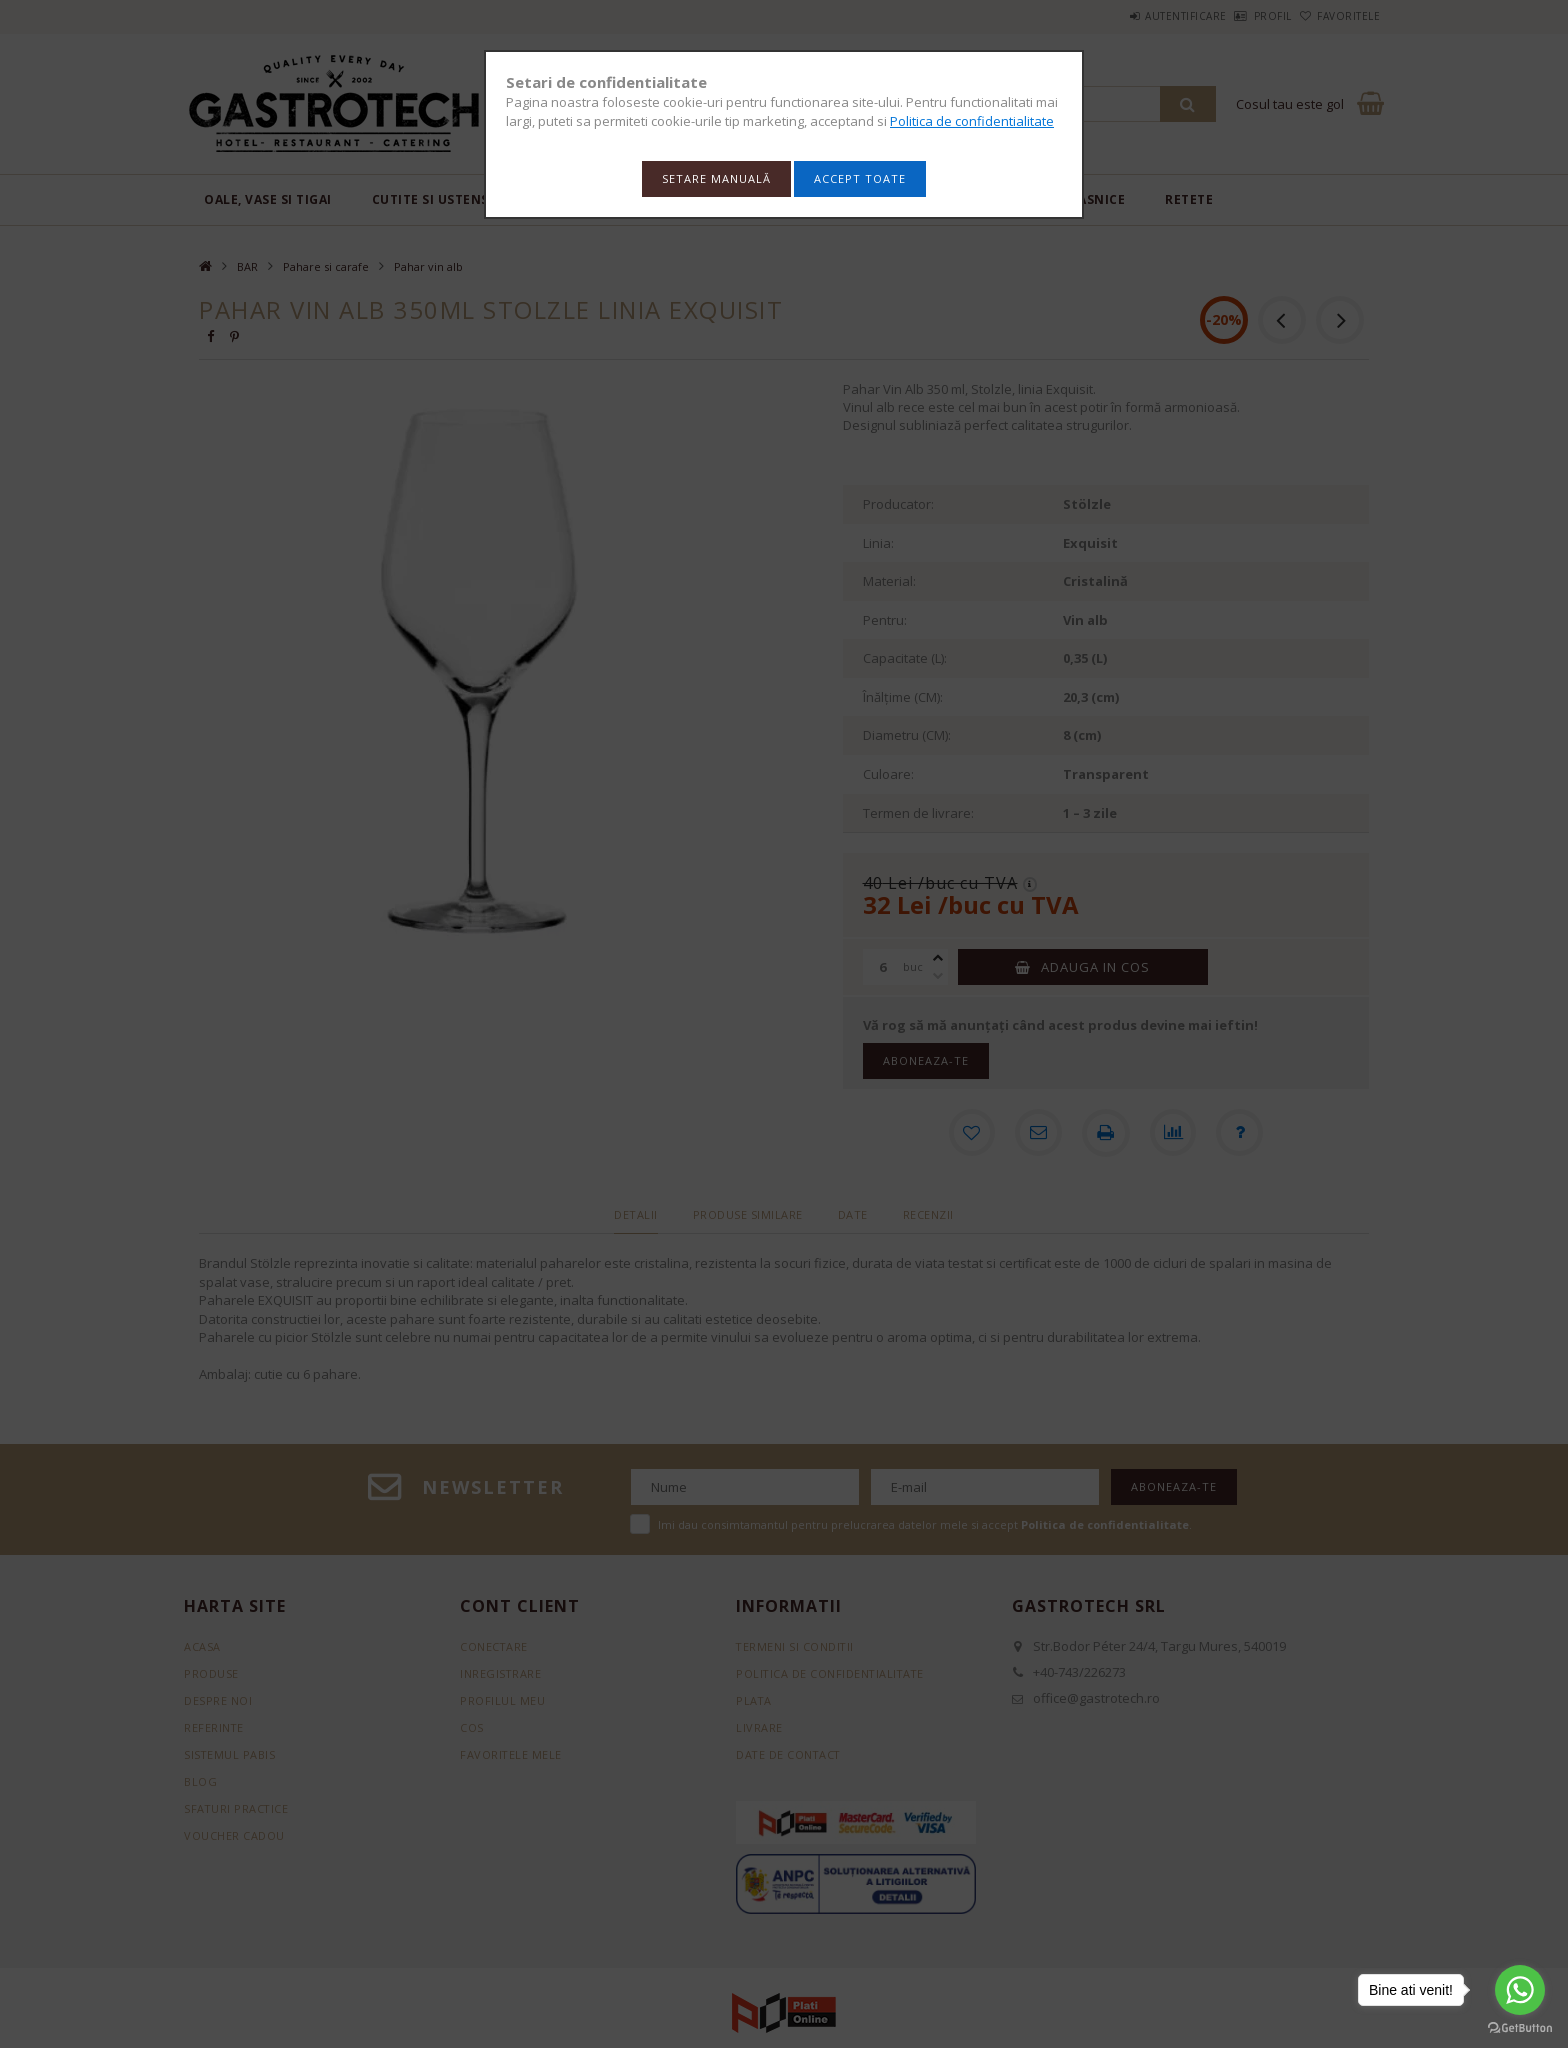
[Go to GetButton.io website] (1520, 2028)
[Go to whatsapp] (1520, 1990)
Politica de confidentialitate (972, 121)
